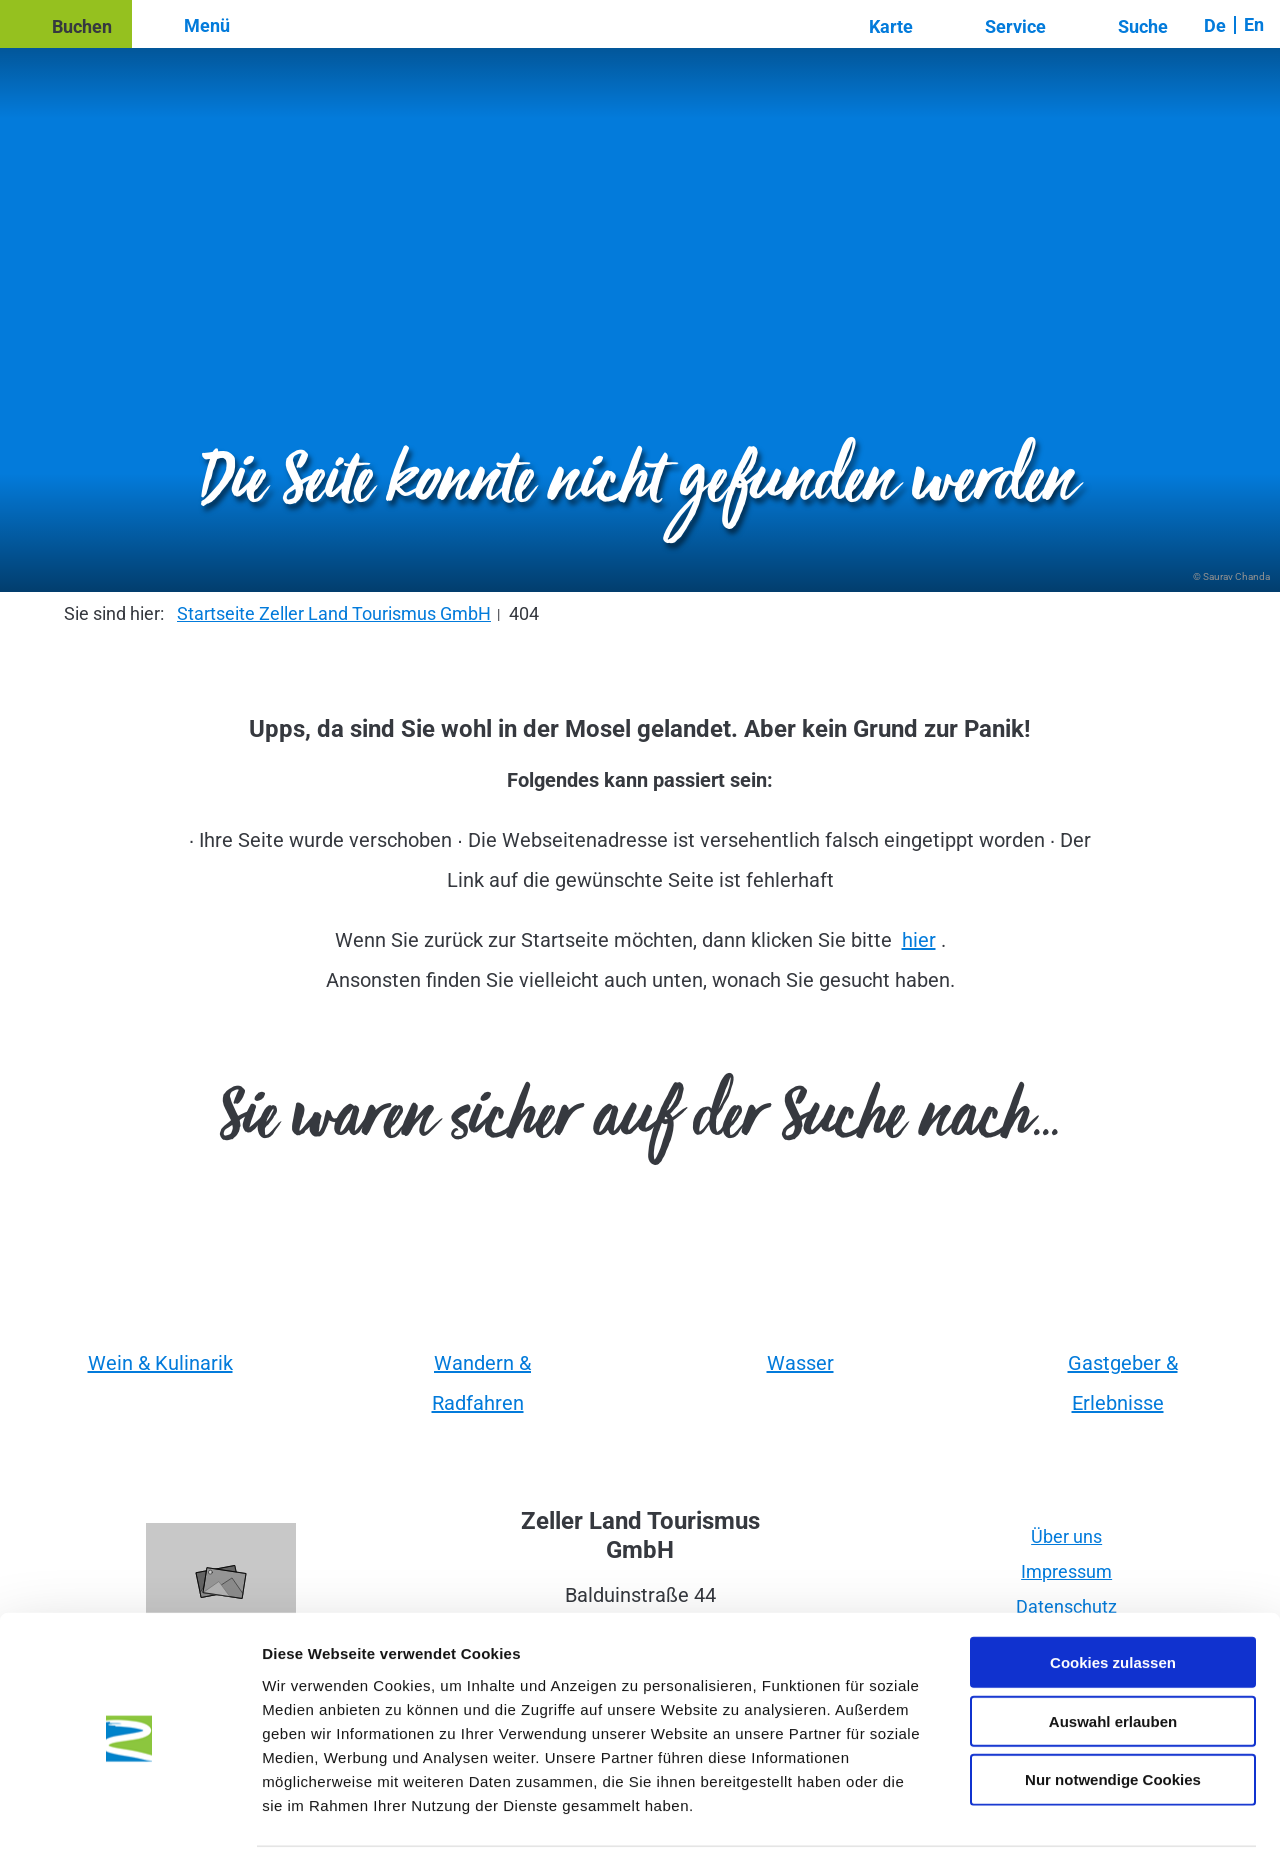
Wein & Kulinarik (160, 1363)
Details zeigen (1063, 1820)
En (1254, 24)
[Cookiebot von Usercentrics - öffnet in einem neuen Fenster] (129, 1821)
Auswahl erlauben (1113, 1655)
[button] (66, 24)
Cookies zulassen (1113, 1596)
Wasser (800, 1363)
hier (919, 940)
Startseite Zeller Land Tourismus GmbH (334, 613)
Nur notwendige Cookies (1113, 1714)
